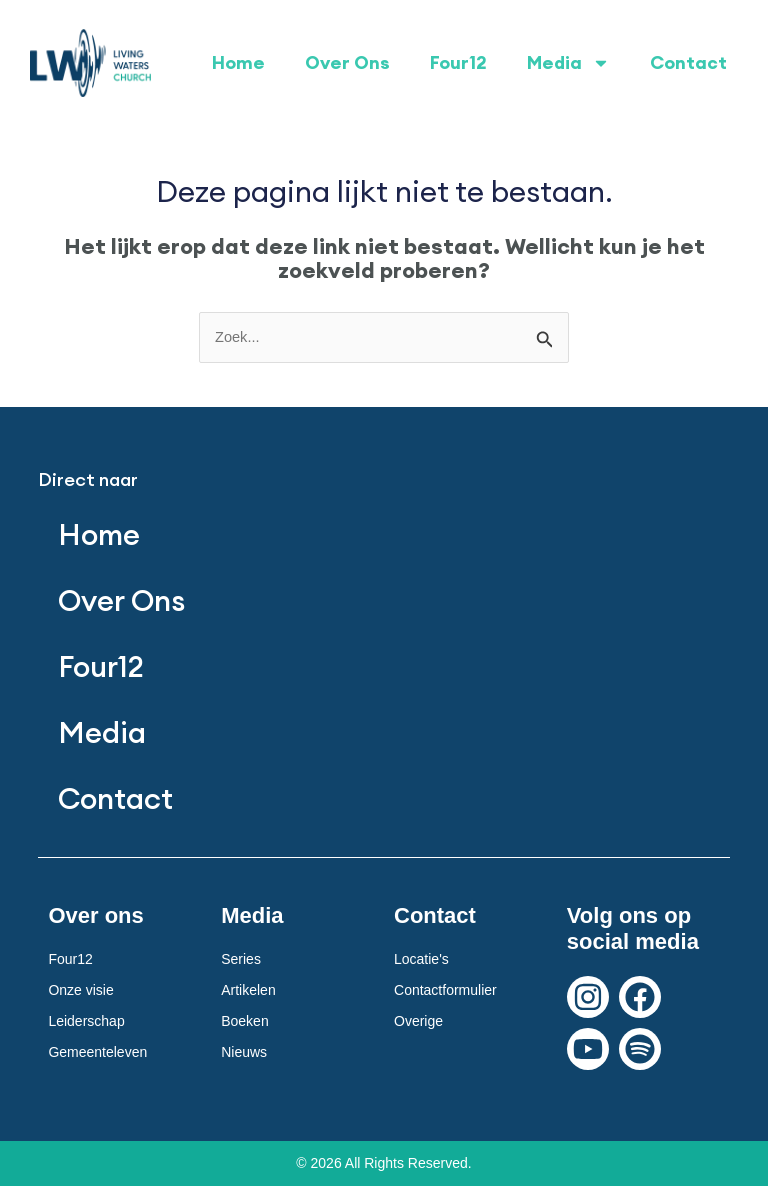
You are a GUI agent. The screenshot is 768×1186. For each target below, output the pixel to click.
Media (568, 63)
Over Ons (347, 62)
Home (238, 62)
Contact (688, 62)
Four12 (458, 62)
